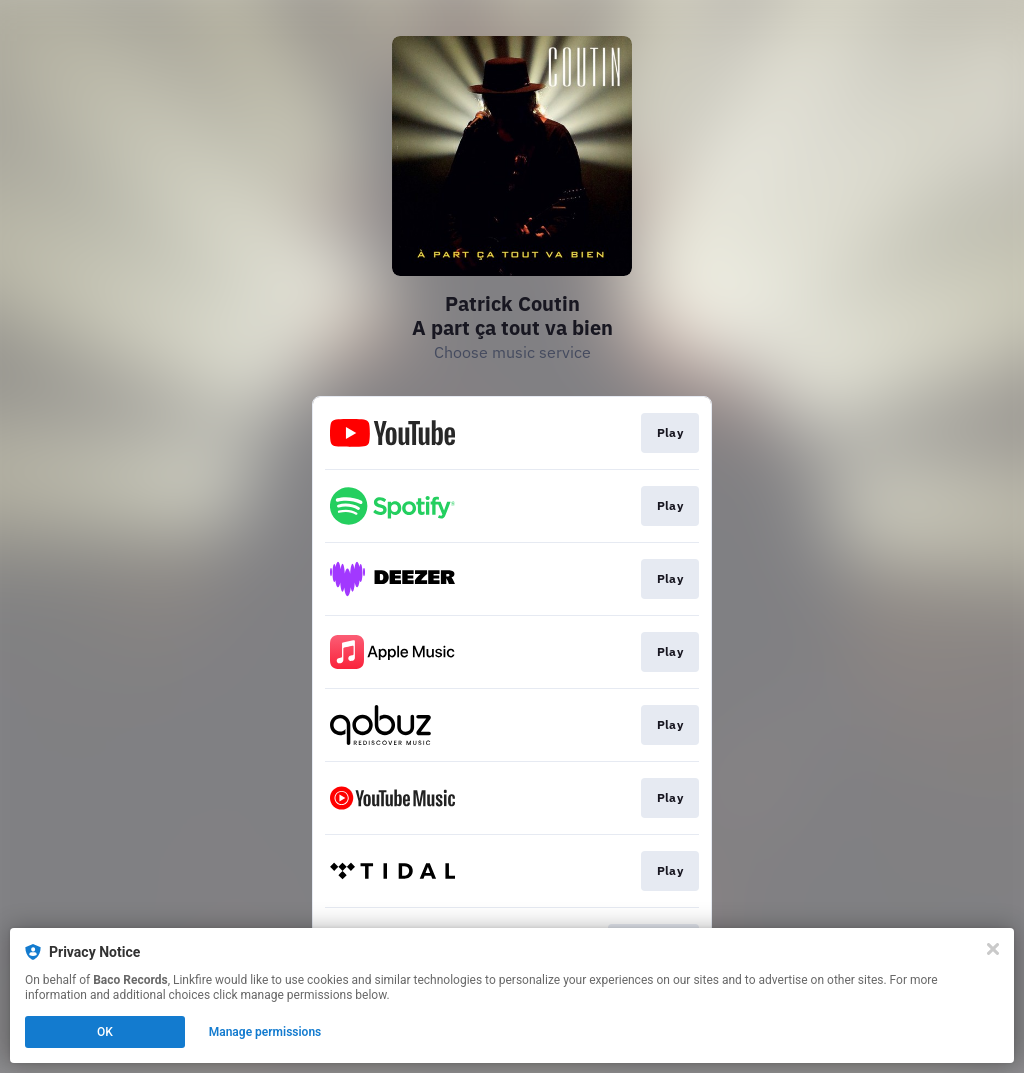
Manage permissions (265, 1032)
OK (105, 1032)
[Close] (993, 949)
